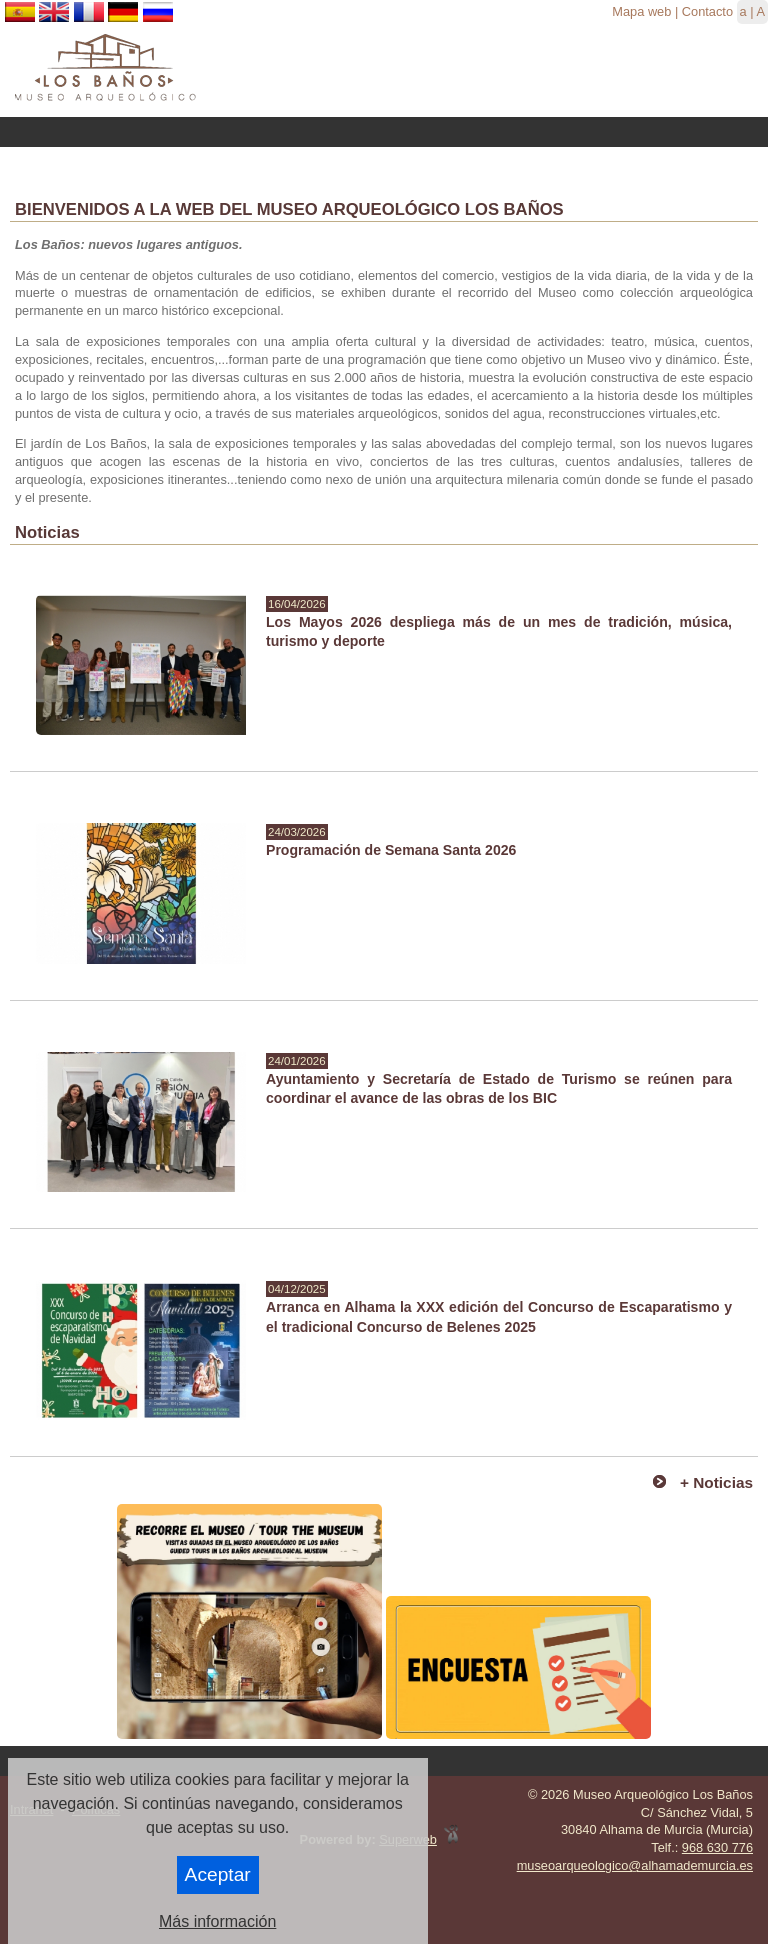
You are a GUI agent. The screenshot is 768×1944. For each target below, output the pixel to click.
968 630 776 (717, 1847)
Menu (384, 132)
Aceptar (218, 1874)
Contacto (707, 11)
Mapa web (641, 11)
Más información (217, 1921)
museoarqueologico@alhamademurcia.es (635, 1865)
